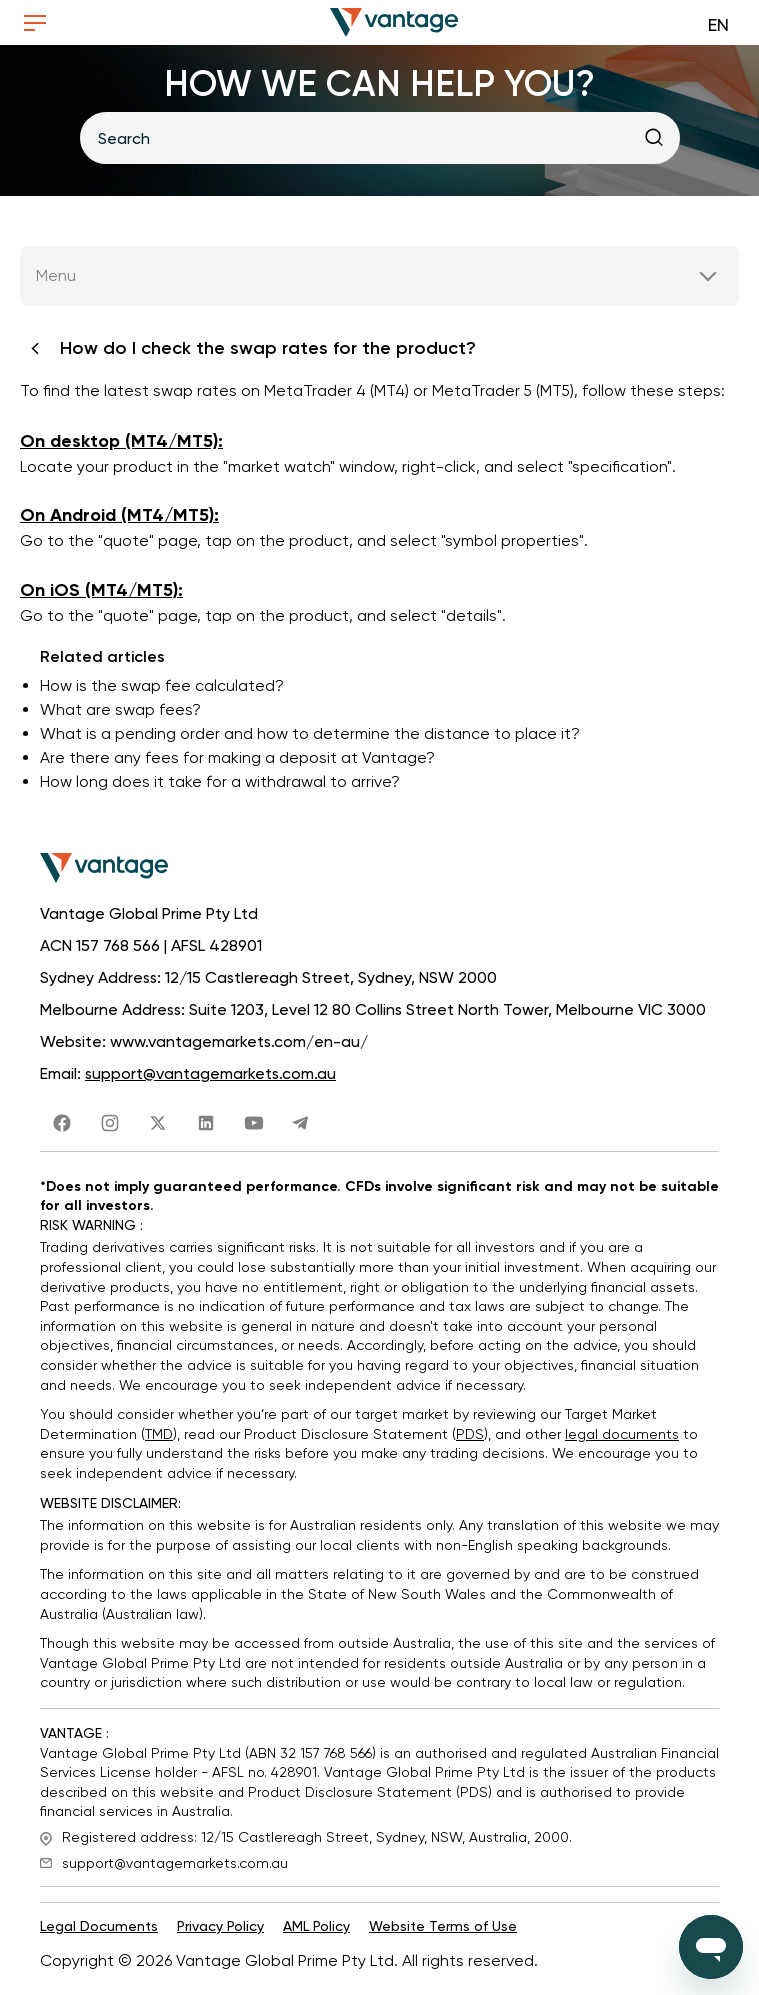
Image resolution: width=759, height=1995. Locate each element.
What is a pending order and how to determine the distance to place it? (310, 735)
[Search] (380, 138)
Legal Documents (99, 1929)
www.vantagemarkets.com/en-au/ (239, 1044)
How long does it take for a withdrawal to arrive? (220, 783)
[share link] (62, 1121)
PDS (470, 1436)
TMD (159, 1436)
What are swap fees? (120, 711)
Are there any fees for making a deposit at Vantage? (237, 759)
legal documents (622, 1436)
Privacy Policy (220, 1929)
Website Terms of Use (443, 1929)
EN (718, 24)
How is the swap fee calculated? (162, 687)
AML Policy (316, 1929)
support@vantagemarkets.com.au (210, 1076)
